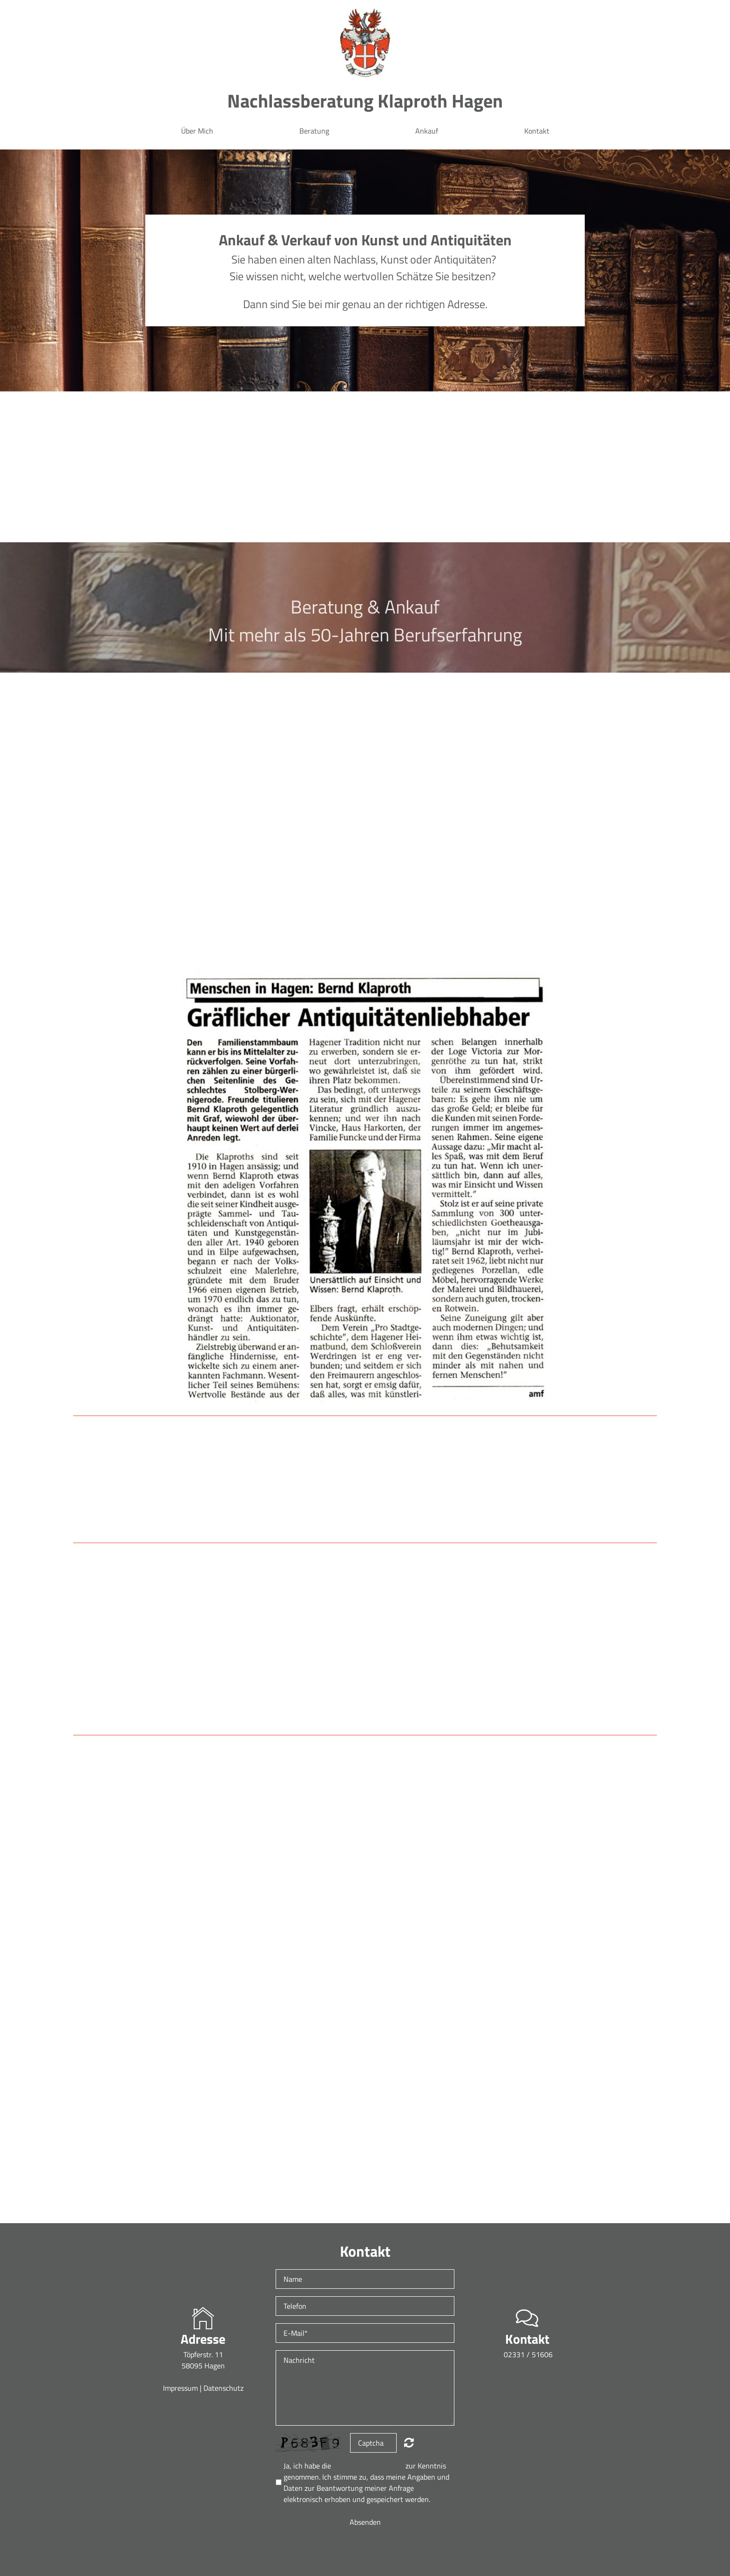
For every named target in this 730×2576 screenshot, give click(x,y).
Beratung (314, 130)
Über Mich (197, 130)
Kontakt (536, 130)
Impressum (181, 2388)
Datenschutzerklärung (368, 2465)
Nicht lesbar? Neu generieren (409, 2442)
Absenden (365, 2522)
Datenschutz (223, 2388)
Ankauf (426, 130)
